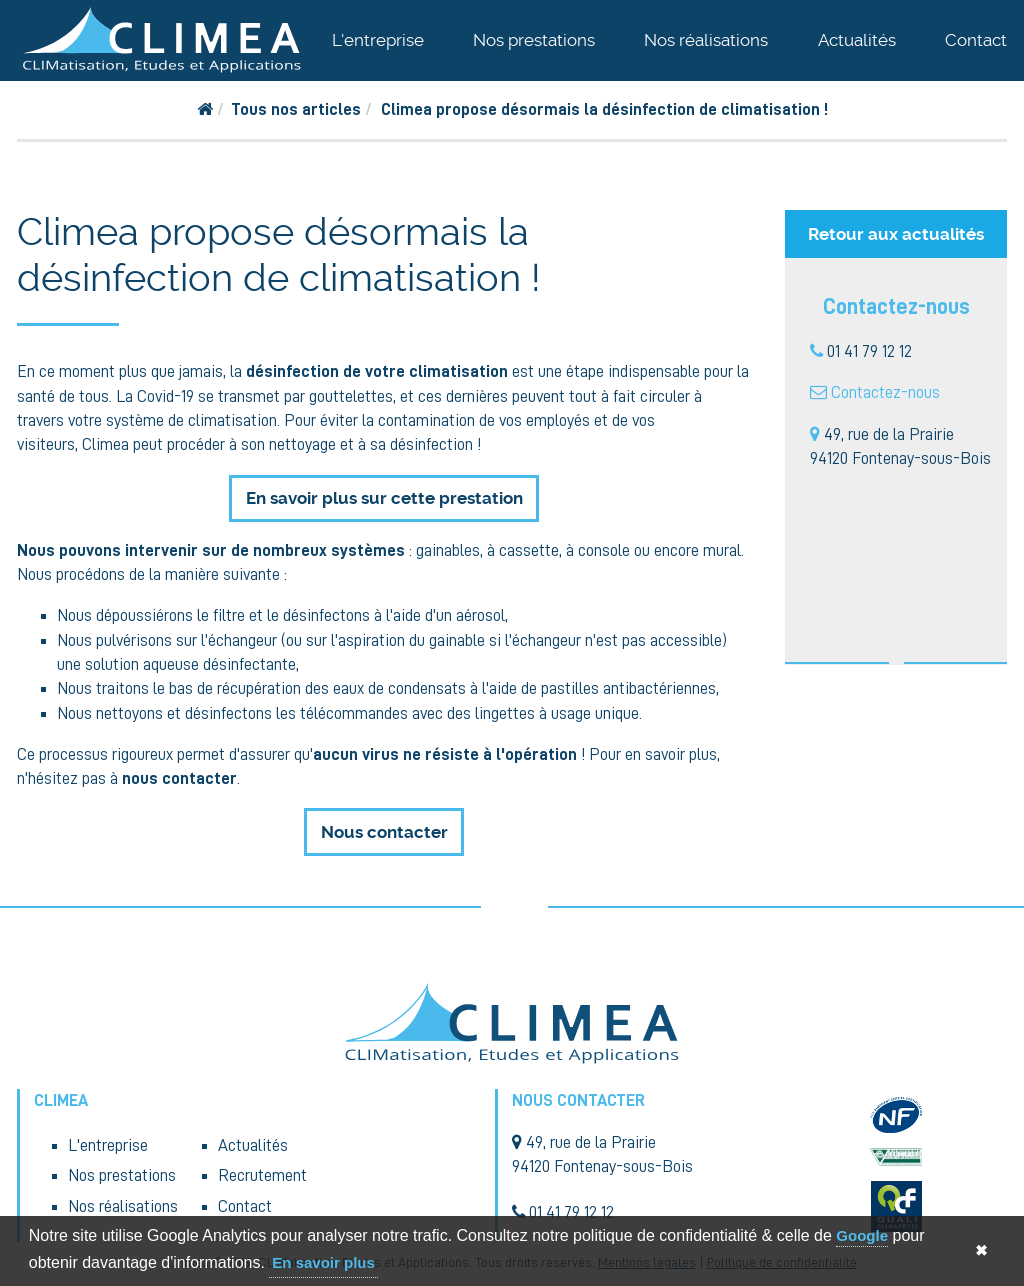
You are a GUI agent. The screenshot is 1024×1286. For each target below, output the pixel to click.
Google (862, 1235)
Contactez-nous (885, 392)
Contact (976, 40)
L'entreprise (378, 40)
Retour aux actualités (896, 234)
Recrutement (262, 1175)
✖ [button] (981, 1250)
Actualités (857, 40)
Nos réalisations (706, 40)
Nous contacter (384, 832)
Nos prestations (534, 40)
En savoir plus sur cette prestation (384, 498)
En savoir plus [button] (323, 1262)
